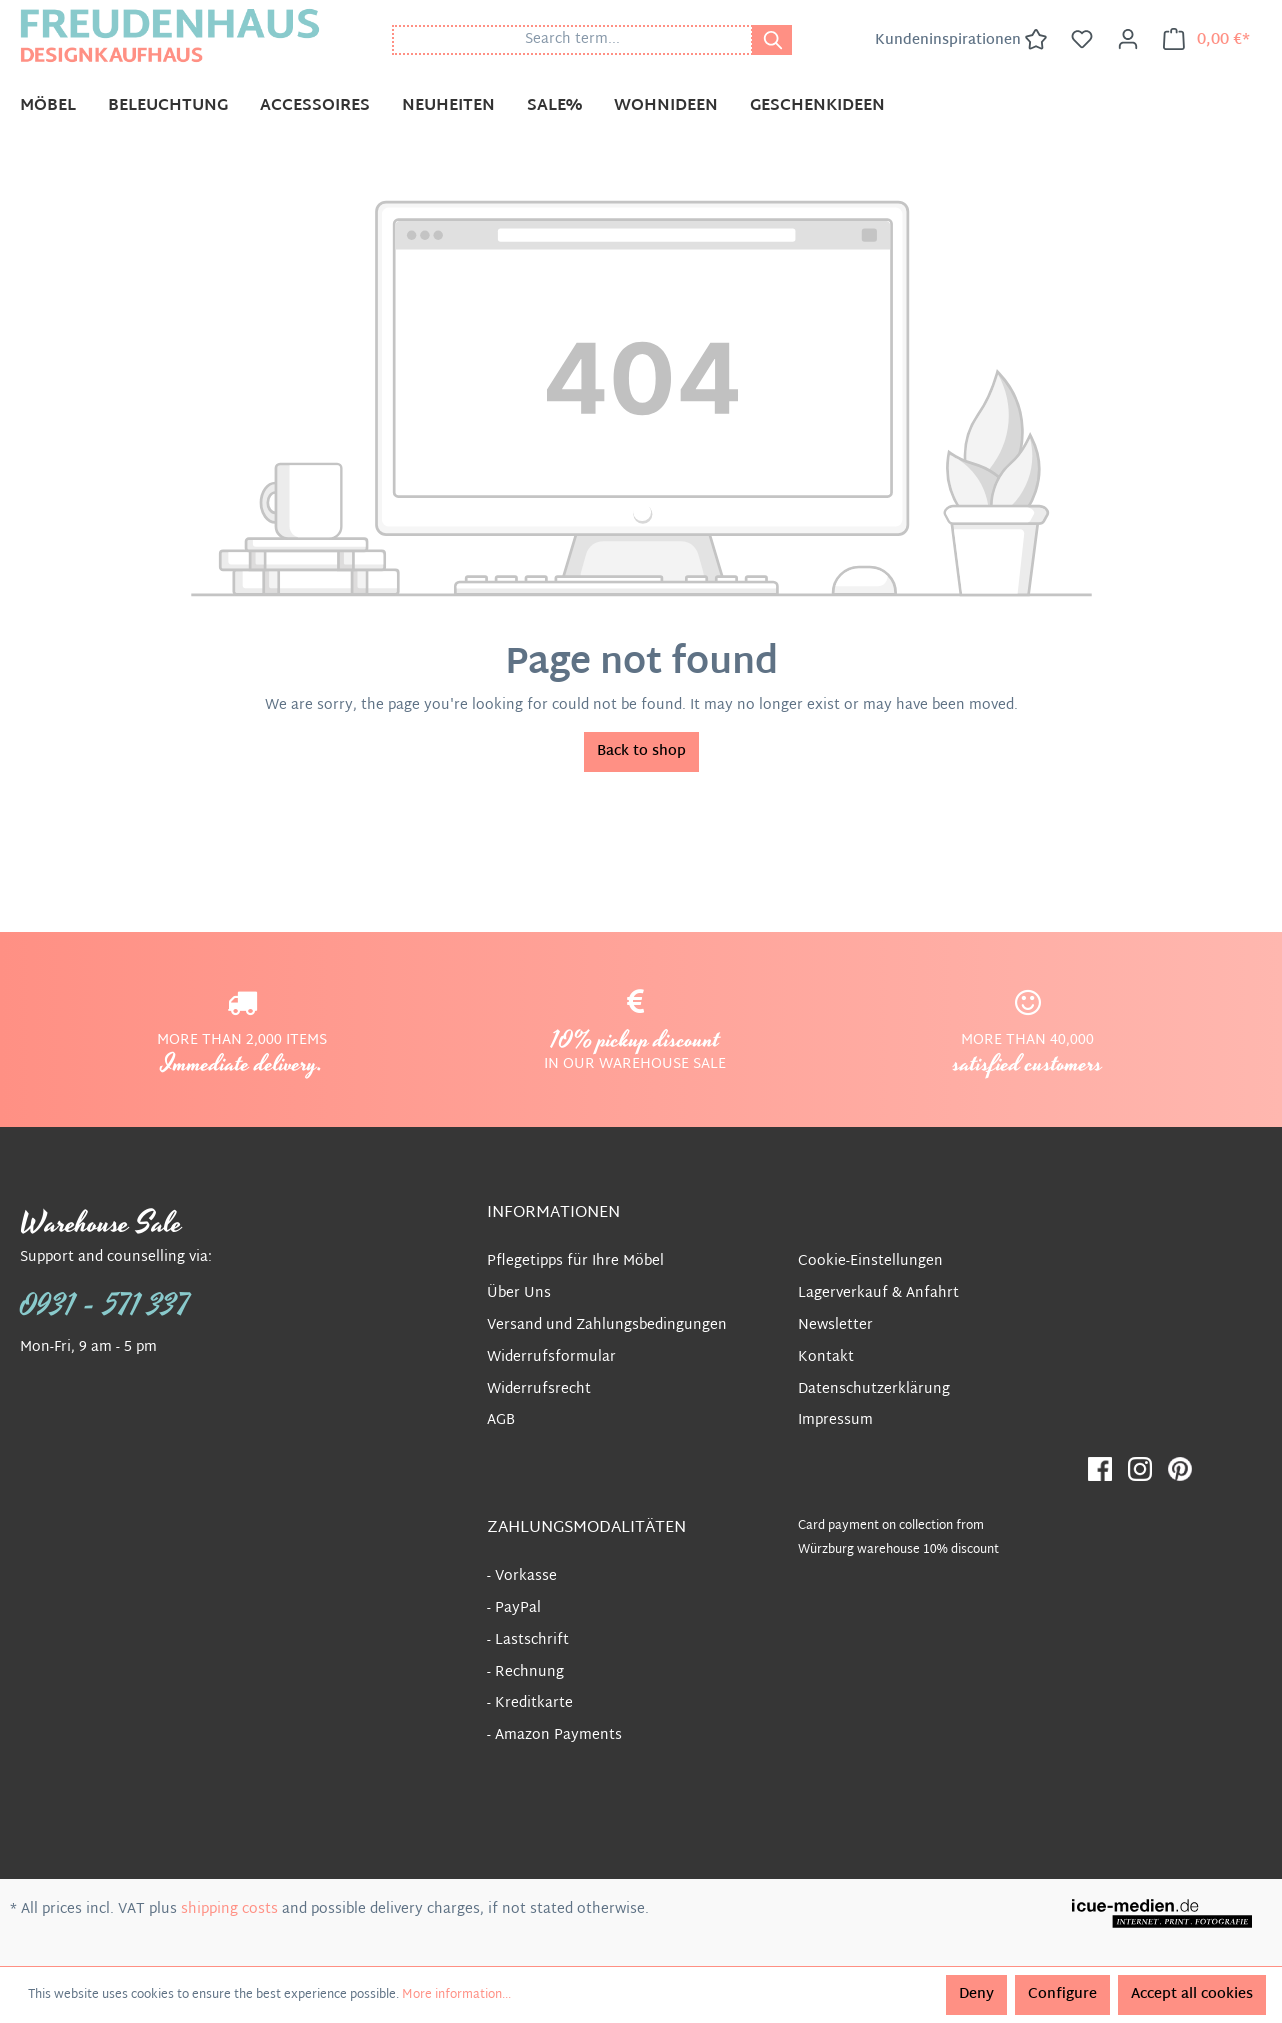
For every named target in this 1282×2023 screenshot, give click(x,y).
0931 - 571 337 (105, 1306)
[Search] (772, 40)
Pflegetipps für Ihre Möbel (575, 1261)
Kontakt (826, 1357)
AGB (501, 1420)
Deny (976, 1994)
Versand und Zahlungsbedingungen (607, 1325)
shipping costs (229, 1909)
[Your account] (1128, 40)
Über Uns (519, 1293)
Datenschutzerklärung (874, 1389)
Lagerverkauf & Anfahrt (878, 1293)
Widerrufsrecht (539, 1389)
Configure (1062, 1994)
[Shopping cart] (1206, 40)
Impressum (835, 1420)
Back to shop (641, 751)
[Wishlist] (1082, 40)
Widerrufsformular (551, 1357)
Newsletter (835, 1325)
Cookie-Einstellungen (870, 1261)
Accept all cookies (1192, 1994)
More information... (456, 1995)
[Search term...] (572, 40)
